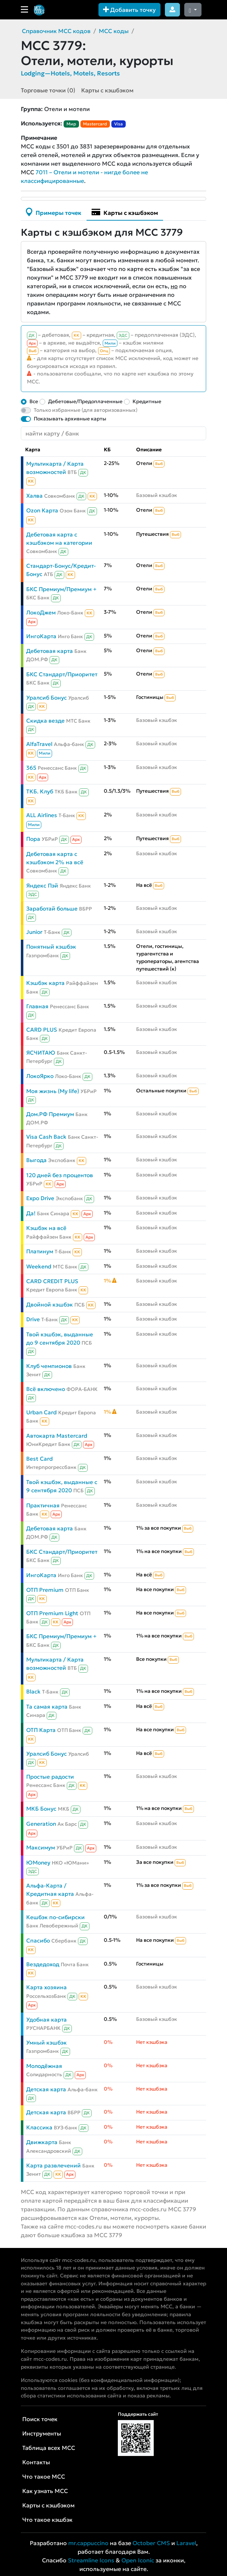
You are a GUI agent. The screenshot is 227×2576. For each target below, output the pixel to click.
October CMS (151, 2543)
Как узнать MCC (45, 2490)
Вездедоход (42, 1964)
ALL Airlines (41, 815)
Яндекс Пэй (42, 885)
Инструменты (41, 2433)
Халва (34, 495)
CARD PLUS (41, 1029)
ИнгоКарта (41, 636)
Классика (39, 2127)
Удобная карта (46, 2019)
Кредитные (147, 401)
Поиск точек (39, 2419)
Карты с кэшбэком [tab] (125, 212)
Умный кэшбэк (46, 2042)
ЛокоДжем (41, 612)
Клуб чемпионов (49, 1366)
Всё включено (45, 1389)
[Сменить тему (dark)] (192, 10)
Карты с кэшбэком (107, 90)
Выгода (36, 1160)
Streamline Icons (91, 2560)
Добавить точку (129, 9)
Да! (31, 1213)
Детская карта (46, 2089)
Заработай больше (52, 908)
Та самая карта (47, 1706)
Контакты (36, 2462)
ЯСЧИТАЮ (40, 1052)
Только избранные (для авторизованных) (86, 410)
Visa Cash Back (46, 1136)
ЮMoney (38, 1862)
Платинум (39, 1251)
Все (33, 401)
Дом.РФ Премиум (50, 1114)
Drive (33, 1319)
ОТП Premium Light (52, 1613)
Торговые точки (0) (48, 90)
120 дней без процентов (59, 1175)
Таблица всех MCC (48, 2447)
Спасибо (38, 1940)
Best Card (39, 1458)
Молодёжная (44, 2066)
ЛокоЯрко (40, 1076)
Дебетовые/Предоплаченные (85, 401)
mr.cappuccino (88, 2543)
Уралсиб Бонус (46, 697)
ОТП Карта (41, 1730)
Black (33, 1691)
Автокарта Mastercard (56, 1435)
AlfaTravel (39, 744)
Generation (41, 1823)
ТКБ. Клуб (39, 791)
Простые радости (50, 1776)
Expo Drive (40, 1198)
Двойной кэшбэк (49, 1304)
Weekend (38, 1266)
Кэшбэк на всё (46, 1228)
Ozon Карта (42, 510)
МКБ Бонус (41, 1808)
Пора (33, 838)
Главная (37, 1006)
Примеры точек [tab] (53, 212)
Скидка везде (45, 720)
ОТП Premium (45, 1589)
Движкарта (41, 2142)
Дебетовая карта (49, 651)
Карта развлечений (53, 2165)
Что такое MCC (43, 2476)
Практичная (43, 1505)
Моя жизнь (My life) (52, 1091)
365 (31, 767)
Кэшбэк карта (45, 983)
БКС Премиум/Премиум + (61, 589)
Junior (34, 931)
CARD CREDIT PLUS (52, 1281)
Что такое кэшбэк (47, 2519)
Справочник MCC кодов (56, 30)
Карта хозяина (46, 1987)
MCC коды (114, 30)
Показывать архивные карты (70, 418)
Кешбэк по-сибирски (55, 1917)
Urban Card (41, 1412)
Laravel (186, 2543)
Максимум (40, 1847)
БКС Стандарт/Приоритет (61, 674)
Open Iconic (137, 2560)
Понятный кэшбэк (51, 946)
